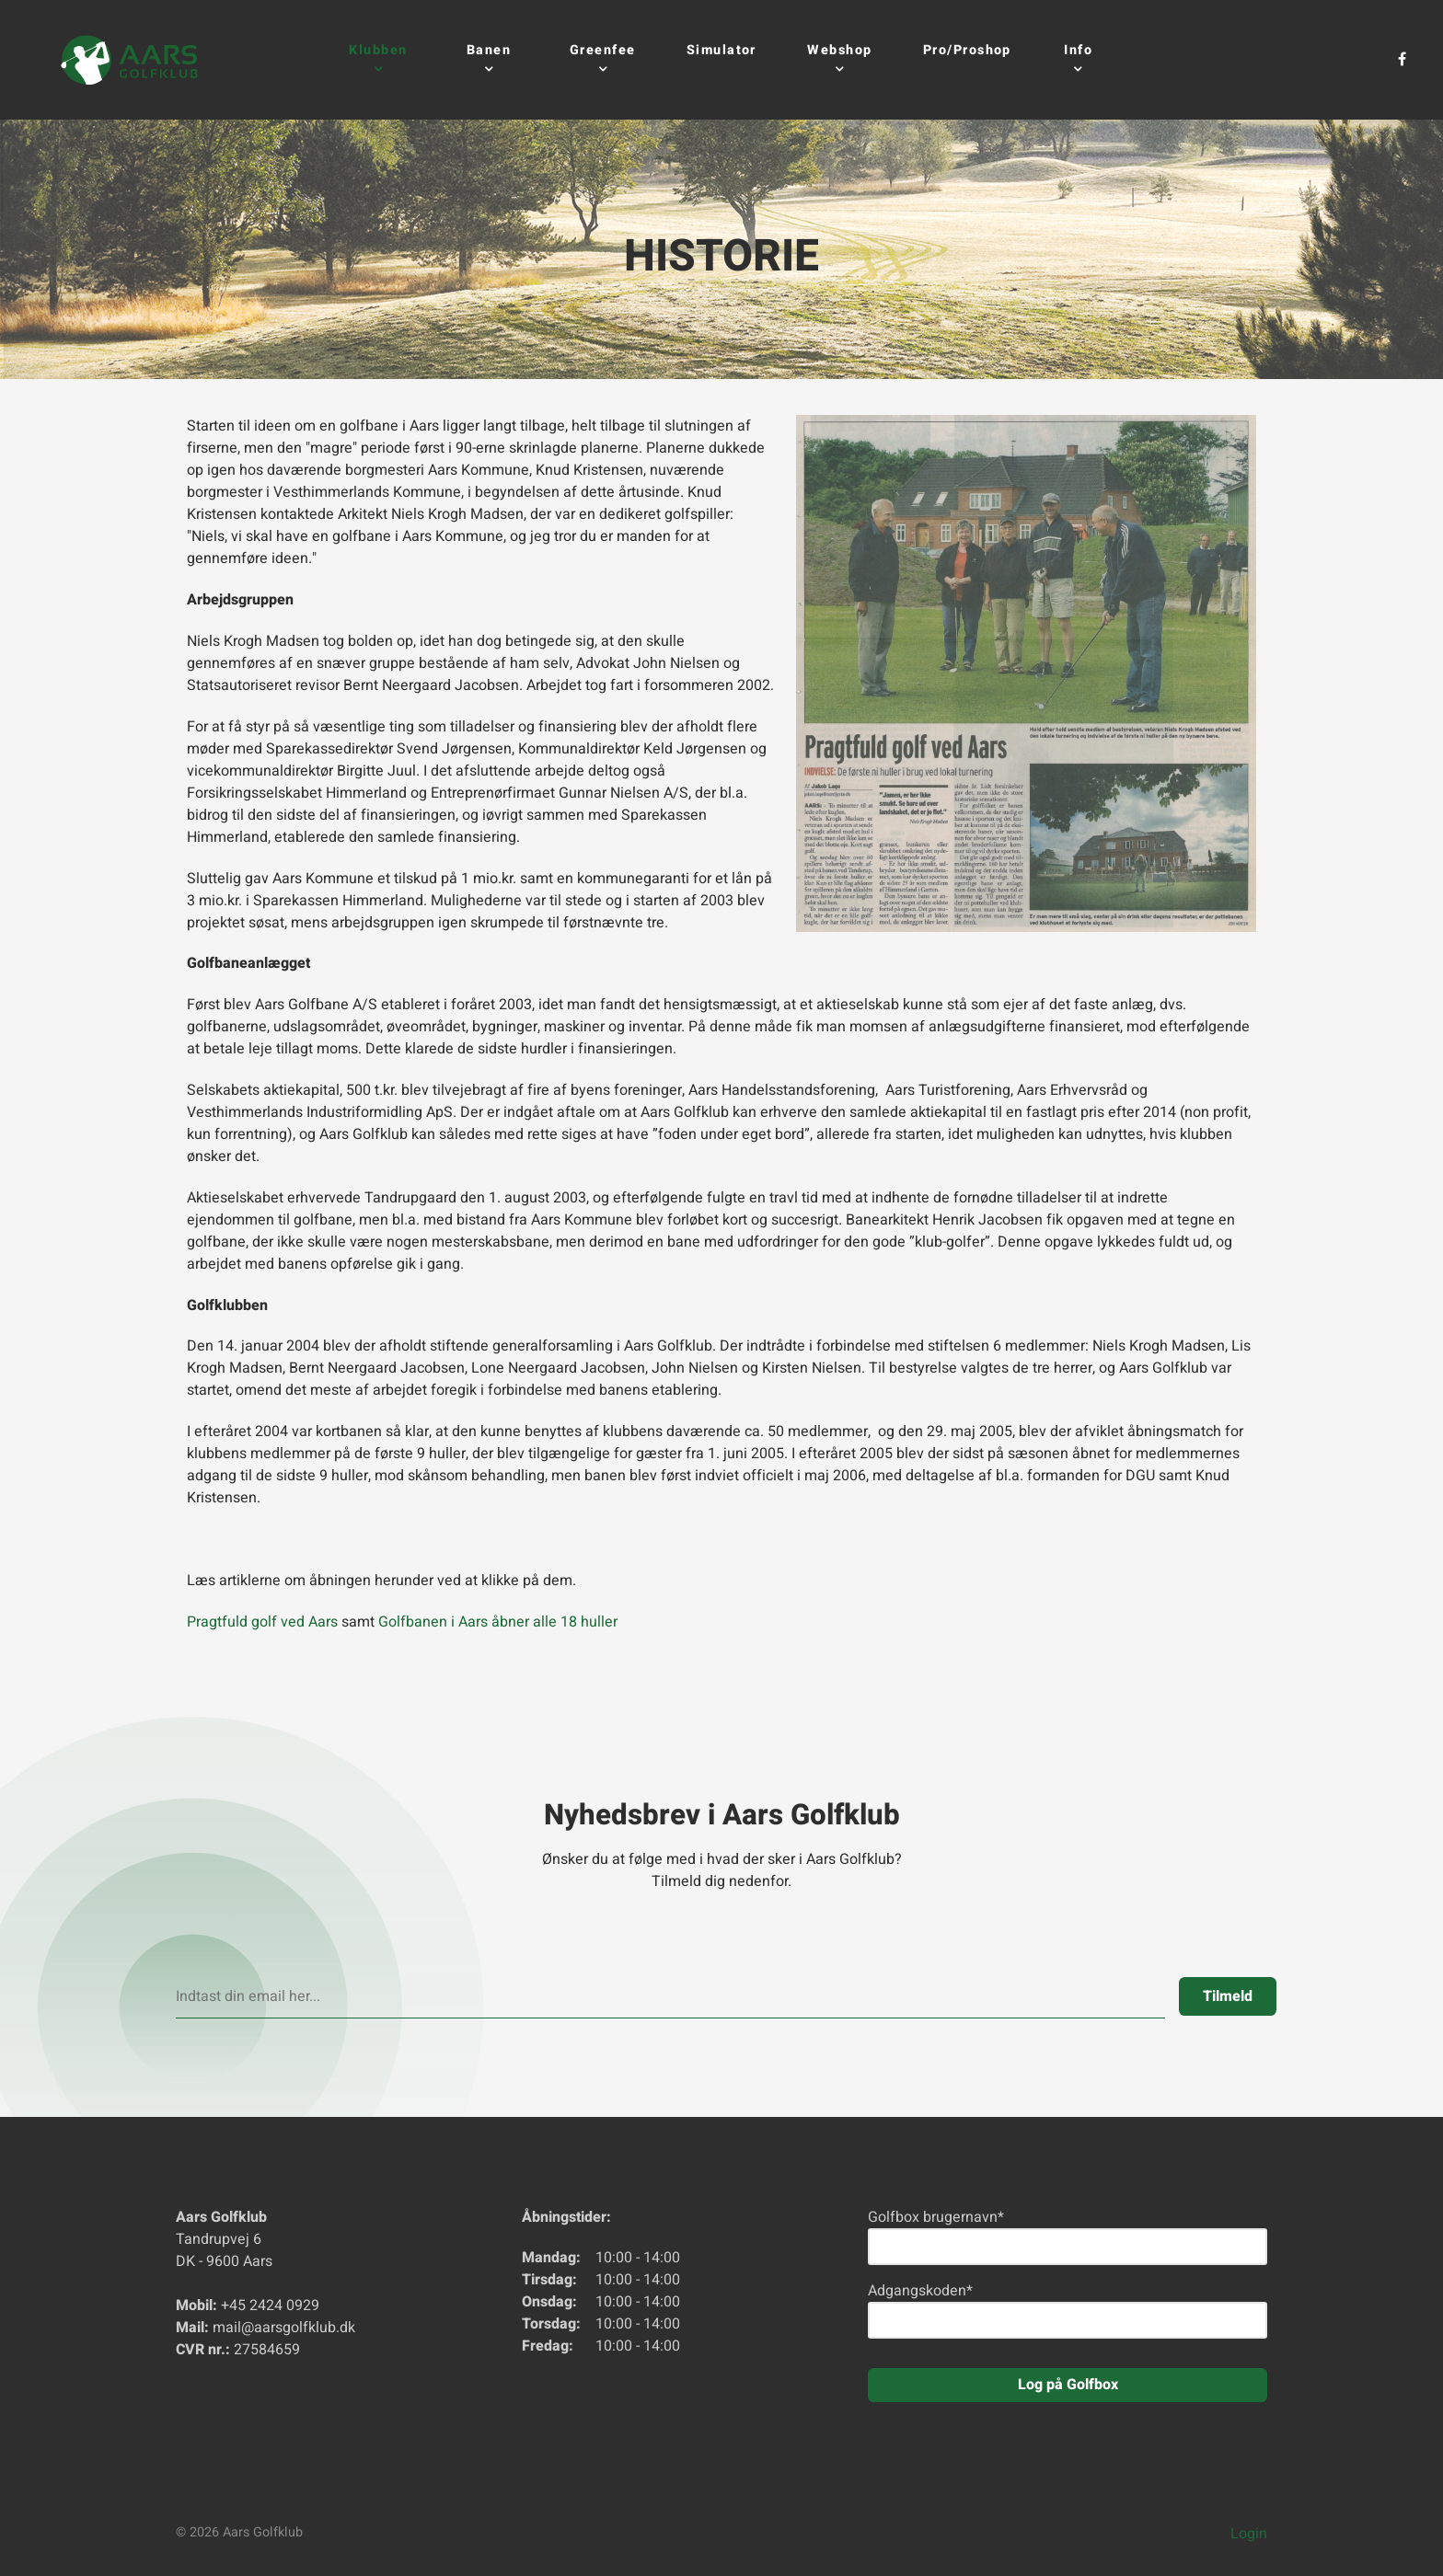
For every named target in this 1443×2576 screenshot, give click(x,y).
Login (1248, 2534)
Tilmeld (1228, 1996)
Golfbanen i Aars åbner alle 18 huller (498, 1622)
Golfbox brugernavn (936, 2217)
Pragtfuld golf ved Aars (262, 1622)
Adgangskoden (920, 2291)
